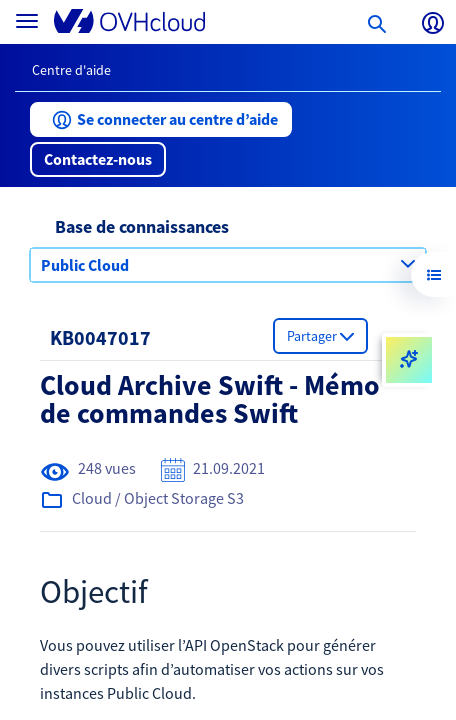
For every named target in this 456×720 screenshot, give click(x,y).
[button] (161, 119)
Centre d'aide (71, 70)
